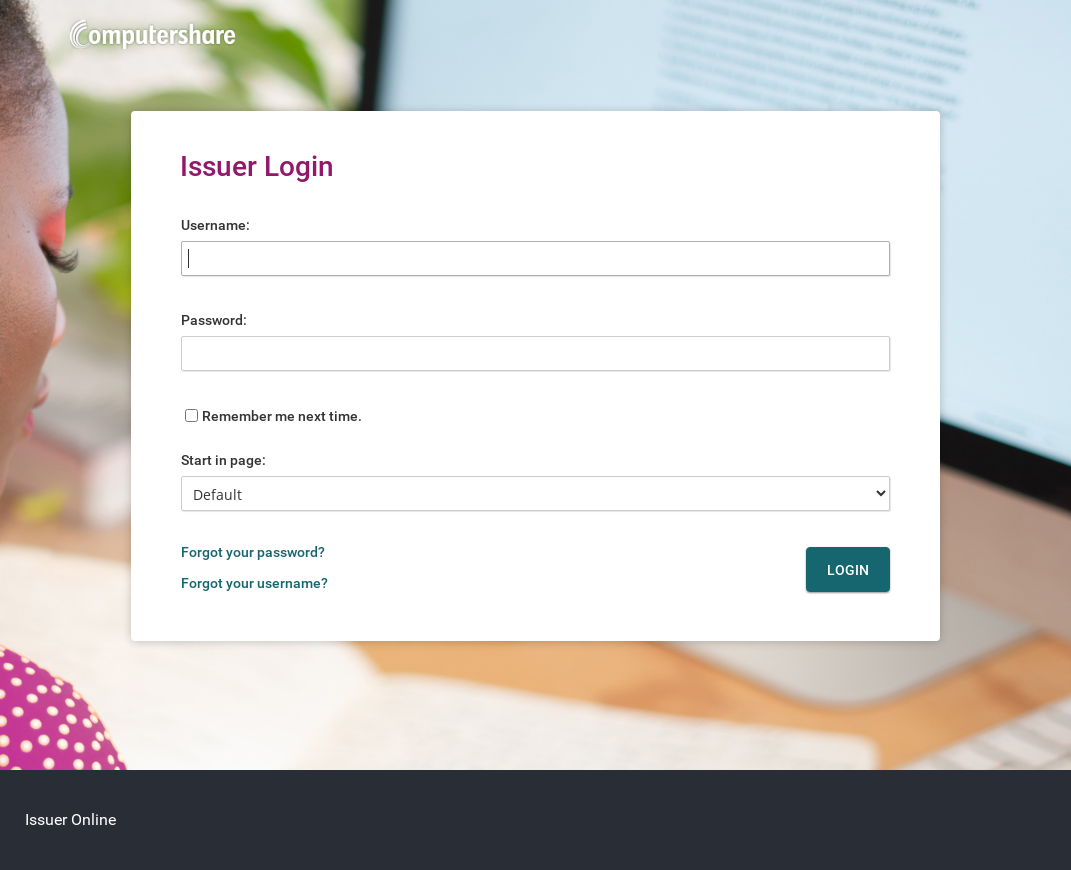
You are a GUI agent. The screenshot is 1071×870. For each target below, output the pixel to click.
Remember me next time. (282, 416)
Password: (214, 320)
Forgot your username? (254, 583)
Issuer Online (70, 819)
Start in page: (223, 460)
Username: (215, 225)
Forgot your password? (253, 552)
